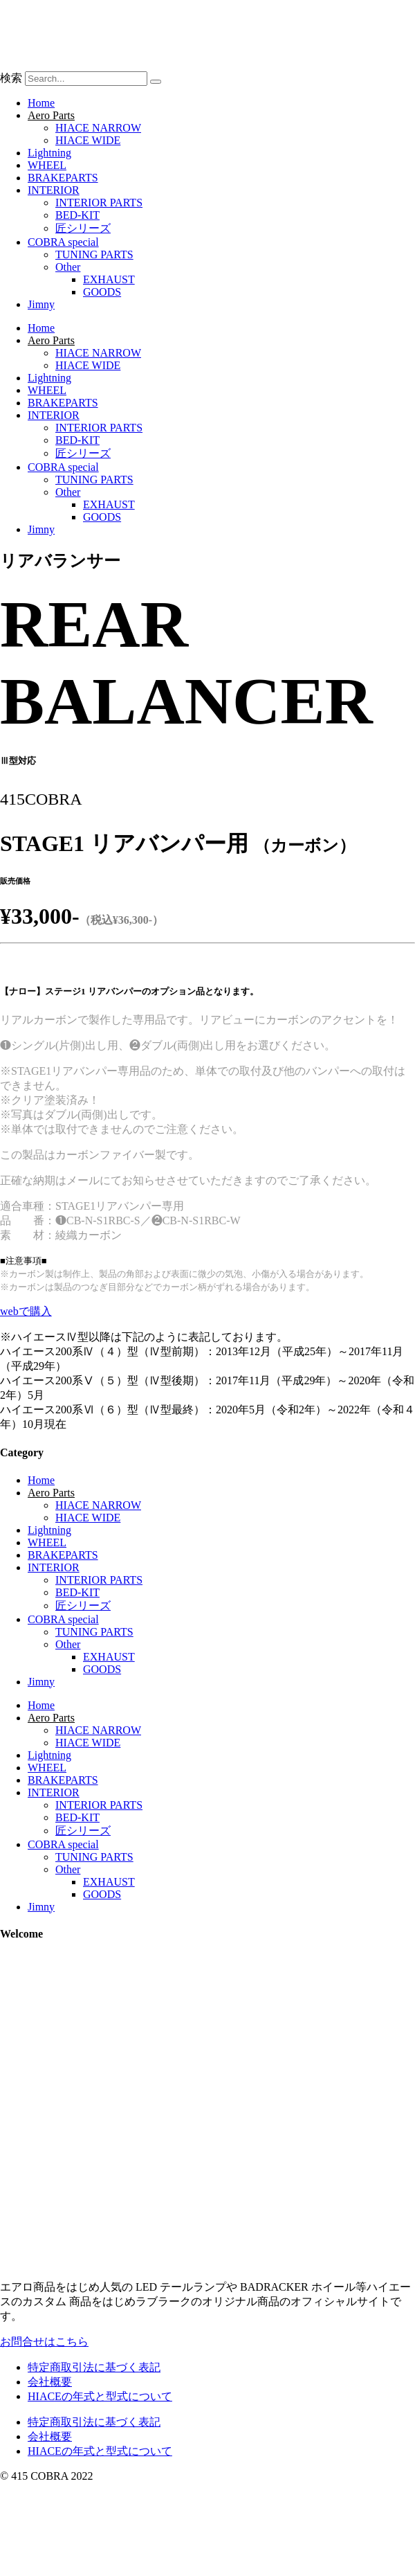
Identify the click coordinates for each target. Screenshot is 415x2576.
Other (67, 267)
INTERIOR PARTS (98, 202)
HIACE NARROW (98, 128)
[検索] (155, 82)
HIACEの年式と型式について (100, 2396)
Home (41, 103)
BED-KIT (77, 215)
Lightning (49, 153)
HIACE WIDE (87, 140)
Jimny (41, 304)
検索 (11, 78)
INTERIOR (54, 190)
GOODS (102, 292)
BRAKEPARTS (63, 178)
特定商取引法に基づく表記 (94, 2367)
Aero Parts (51, 115)
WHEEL (47, 165)
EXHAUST (109, 279)
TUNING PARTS (94, 254)
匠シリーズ (83, 228)
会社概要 (50, 2382)
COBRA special (63, 242)
